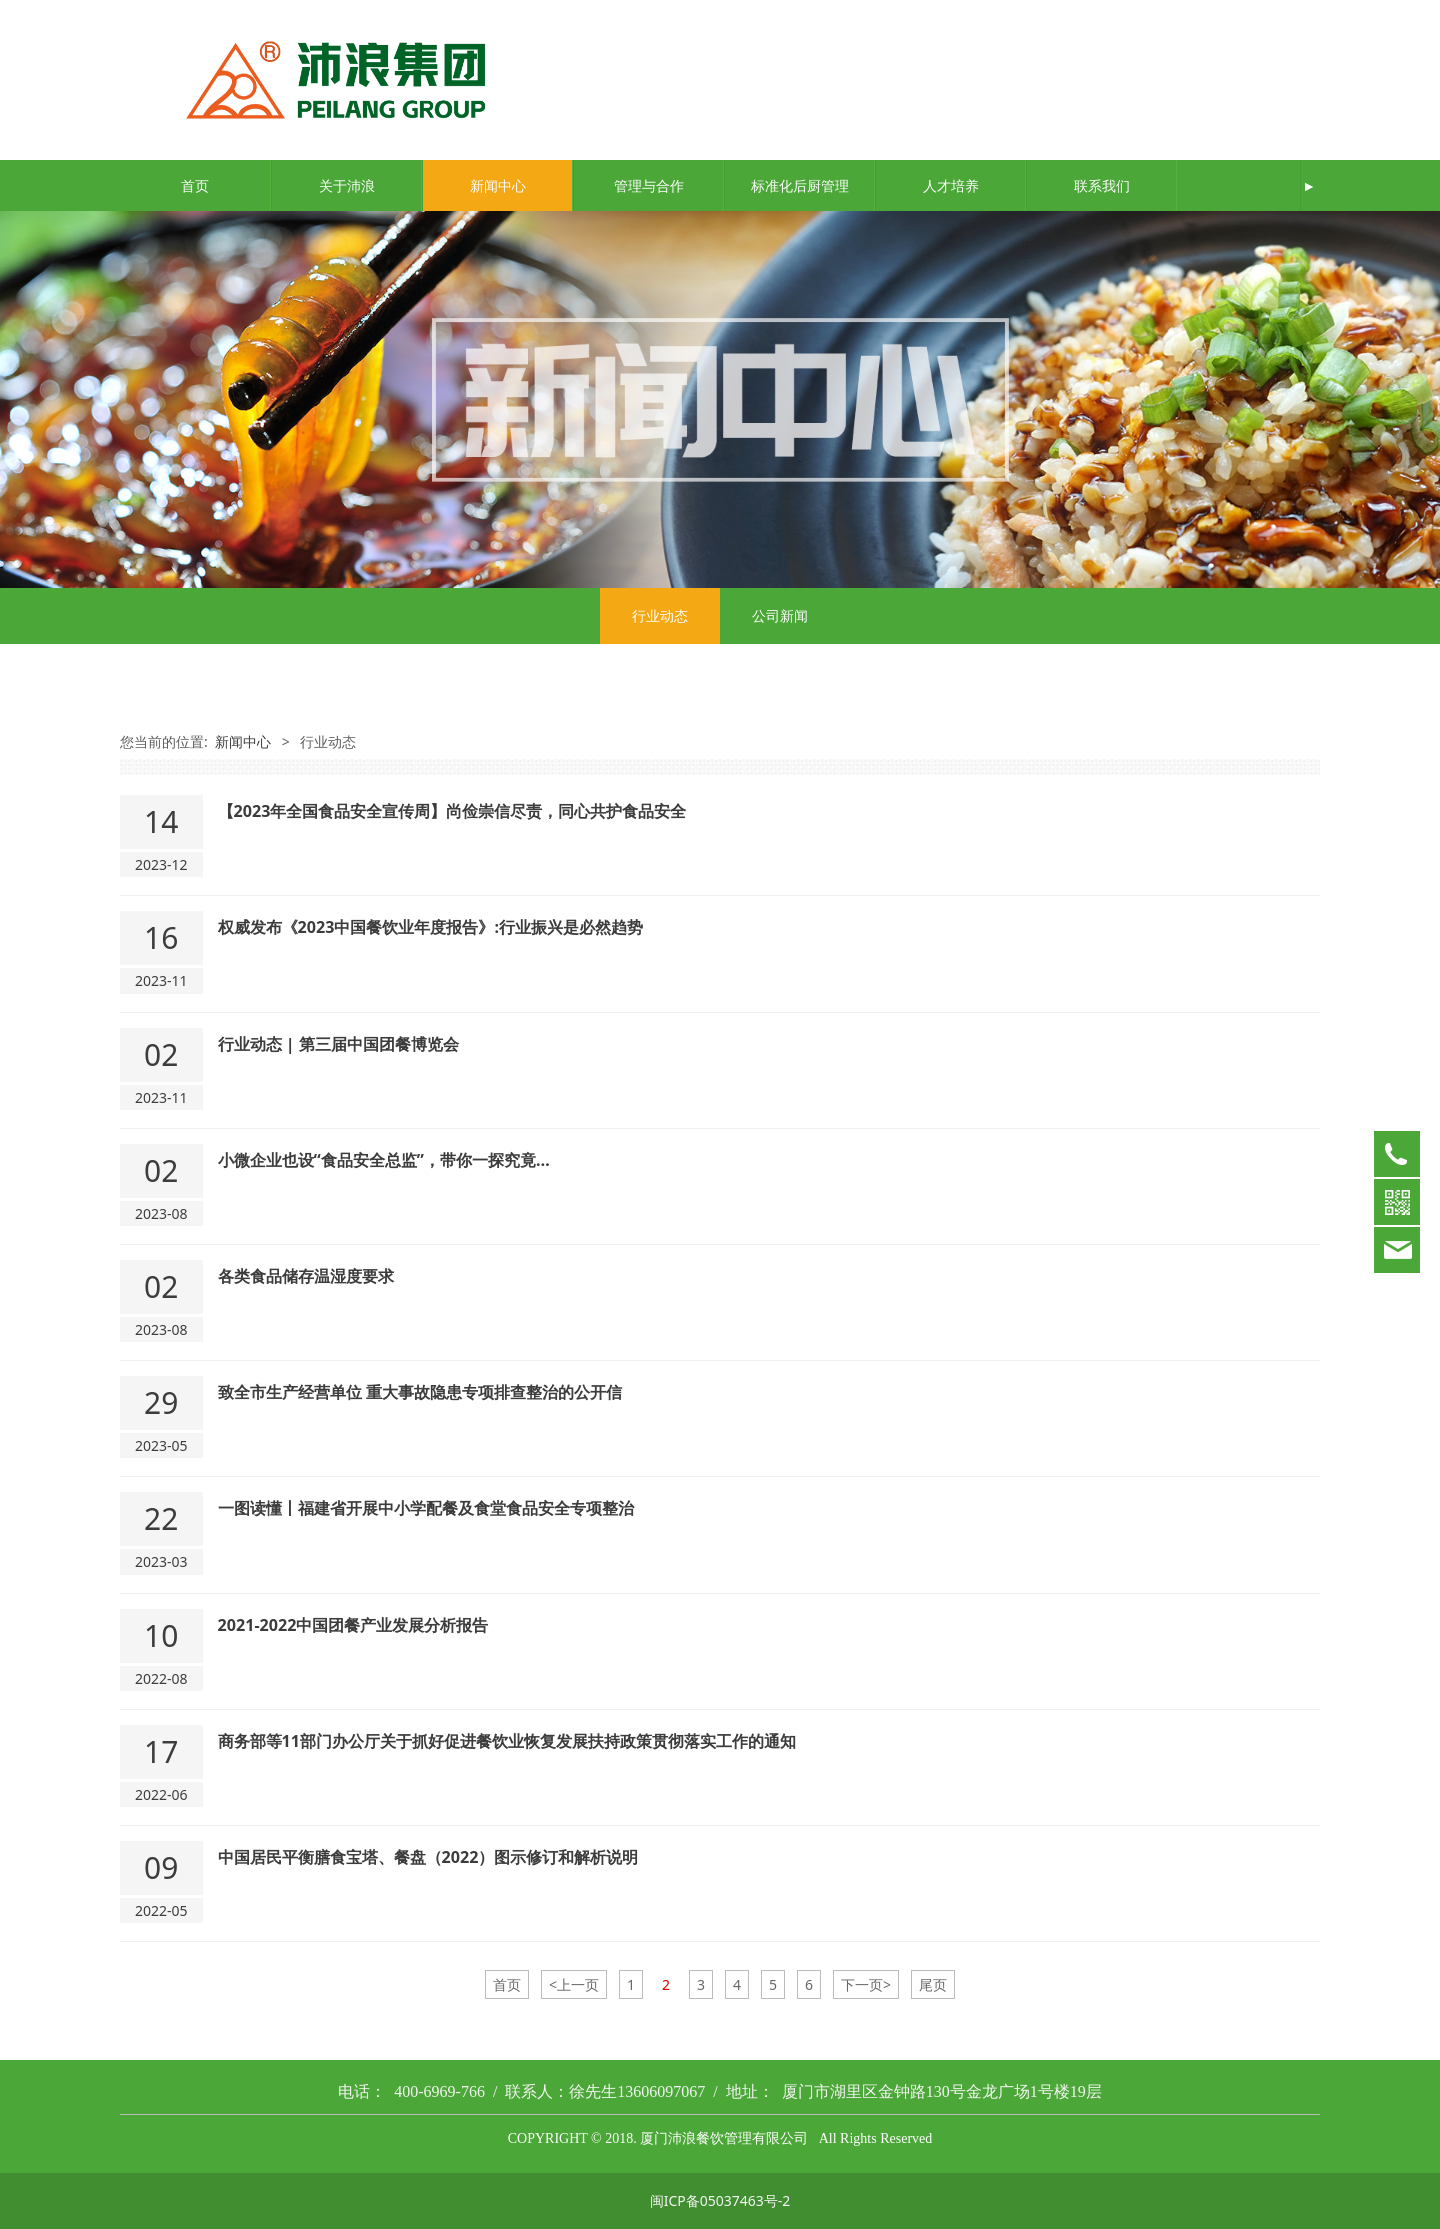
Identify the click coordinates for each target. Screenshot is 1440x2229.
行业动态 (660, 615)
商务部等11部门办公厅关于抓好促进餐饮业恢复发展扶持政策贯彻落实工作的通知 (507, 1741)
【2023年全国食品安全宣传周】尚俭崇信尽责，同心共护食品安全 (452, 811)
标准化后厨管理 (800, 185)
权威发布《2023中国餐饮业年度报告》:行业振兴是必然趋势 (430, 927)
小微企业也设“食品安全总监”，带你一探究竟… (384, 1160)
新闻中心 (498, 185)
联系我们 (1102, 185)
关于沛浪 (347, 185)
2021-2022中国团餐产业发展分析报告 (353, 1625)
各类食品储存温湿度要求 (306, 1276)
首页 (195, 185)
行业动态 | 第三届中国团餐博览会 (338, 1044)
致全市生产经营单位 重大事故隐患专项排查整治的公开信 (420, 1392)
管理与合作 (649, 185)
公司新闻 (780, 615)
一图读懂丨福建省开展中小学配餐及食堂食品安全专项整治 (426, 1508)
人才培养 (951, 185)
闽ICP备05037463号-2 (720, 2200)
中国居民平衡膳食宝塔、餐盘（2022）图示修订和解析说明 (428, 1857)
